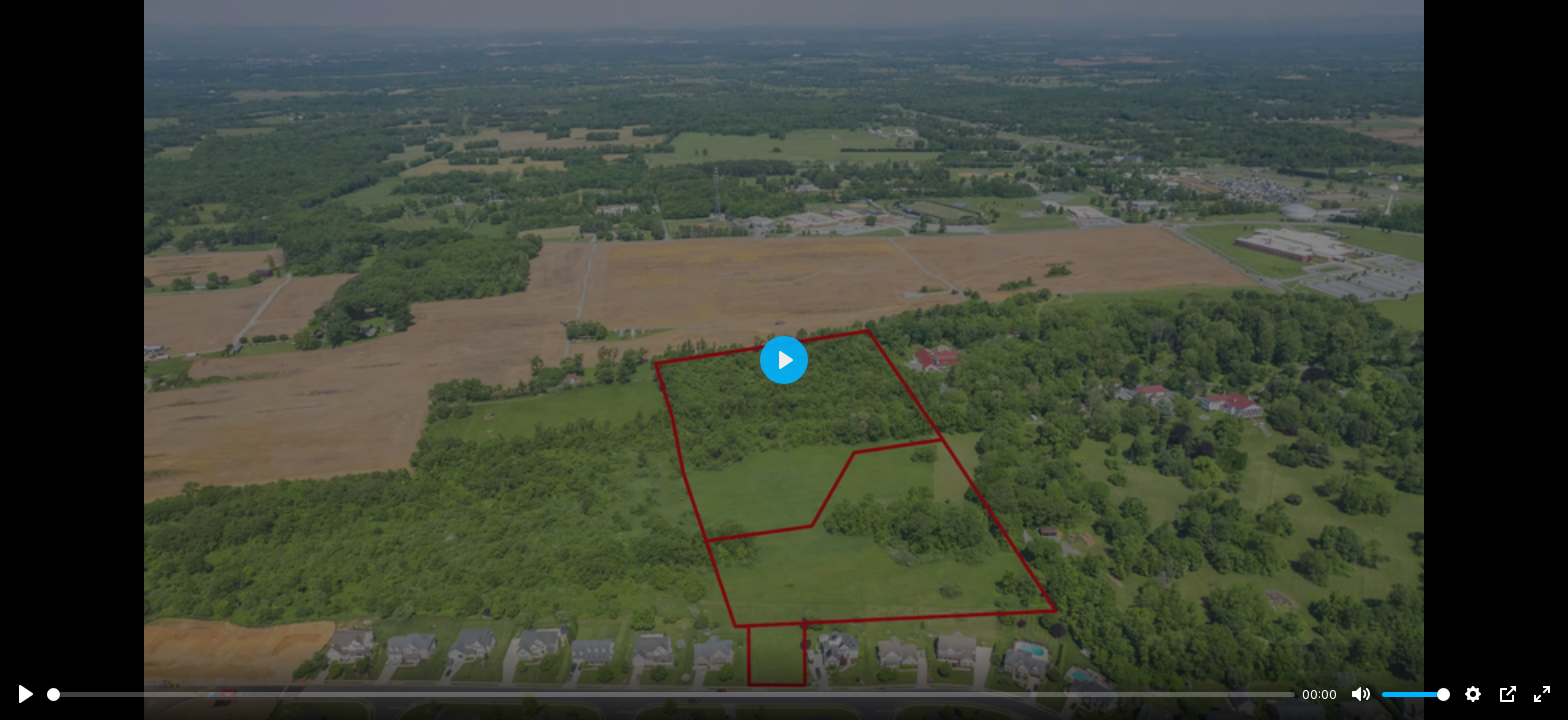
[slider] (671, 694)
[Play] (26, 694)
